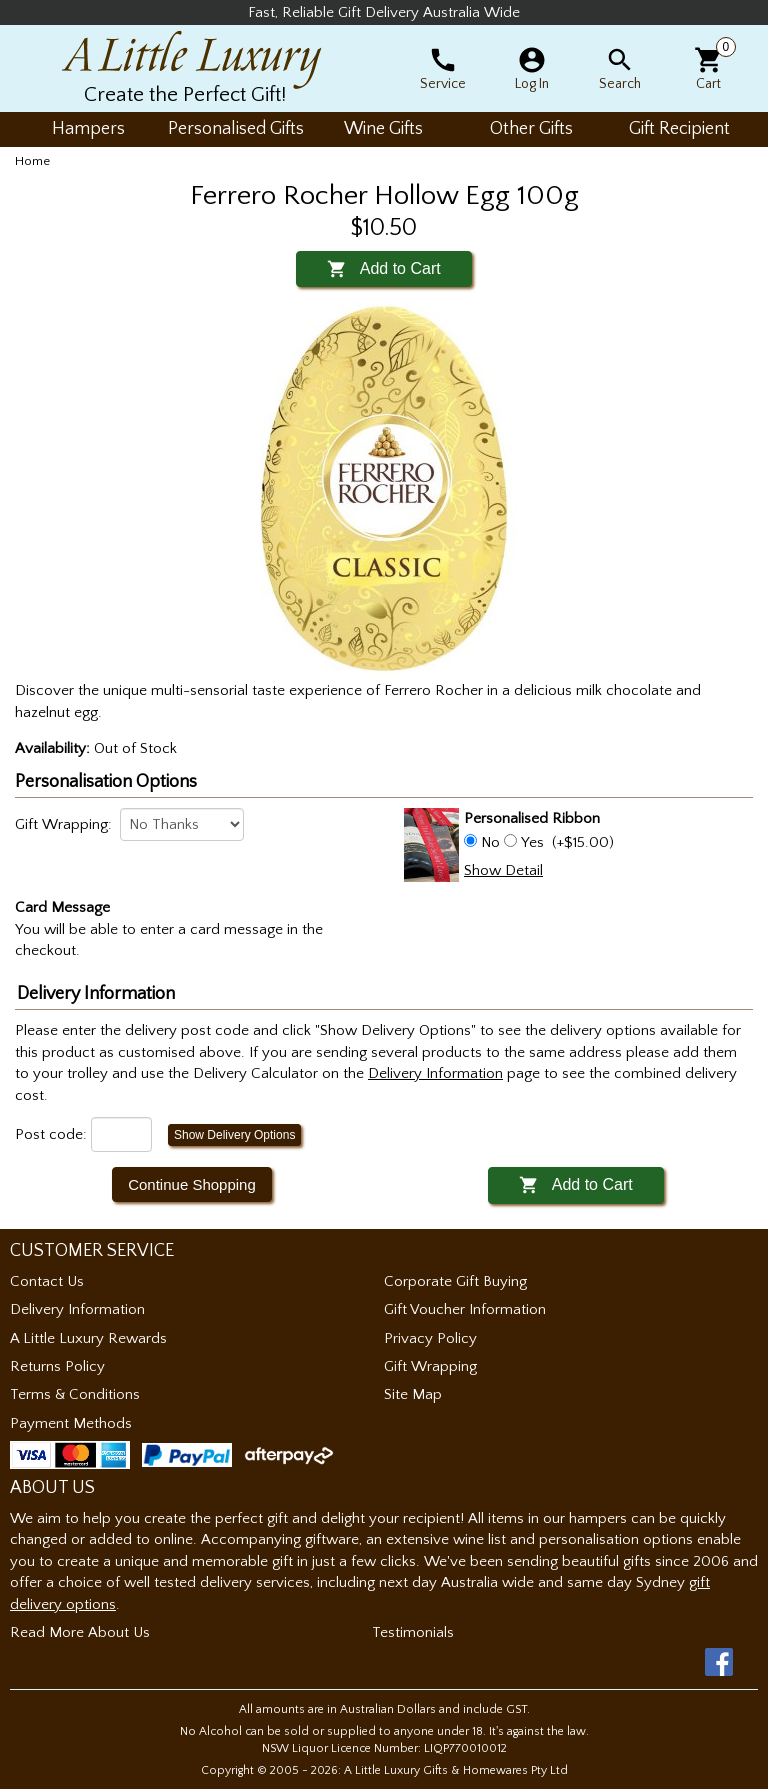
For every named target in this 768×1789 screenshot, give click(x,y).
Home (32, 161)
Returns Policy (57, 1366)
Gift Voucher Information (465, 1309)
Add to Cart (383, 268)
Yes (532, 842)
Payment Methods (71, 1423)
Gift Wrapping (430, 1366)
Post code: (51, 1134)
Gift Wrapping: (63, 824)
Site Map (413, 1394)
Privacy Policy (430, 1338)
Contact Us (47, 1281)
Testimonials (413, 1632)
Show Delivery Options (234, 1135)
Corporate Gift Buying (455, 1281)
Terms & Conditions (75, 1394)
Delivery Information (77, 1309)
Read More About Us (80, 1632)
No (490, 842)
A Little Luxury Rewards (88, 1338)
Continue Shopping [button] (192, 1184)
